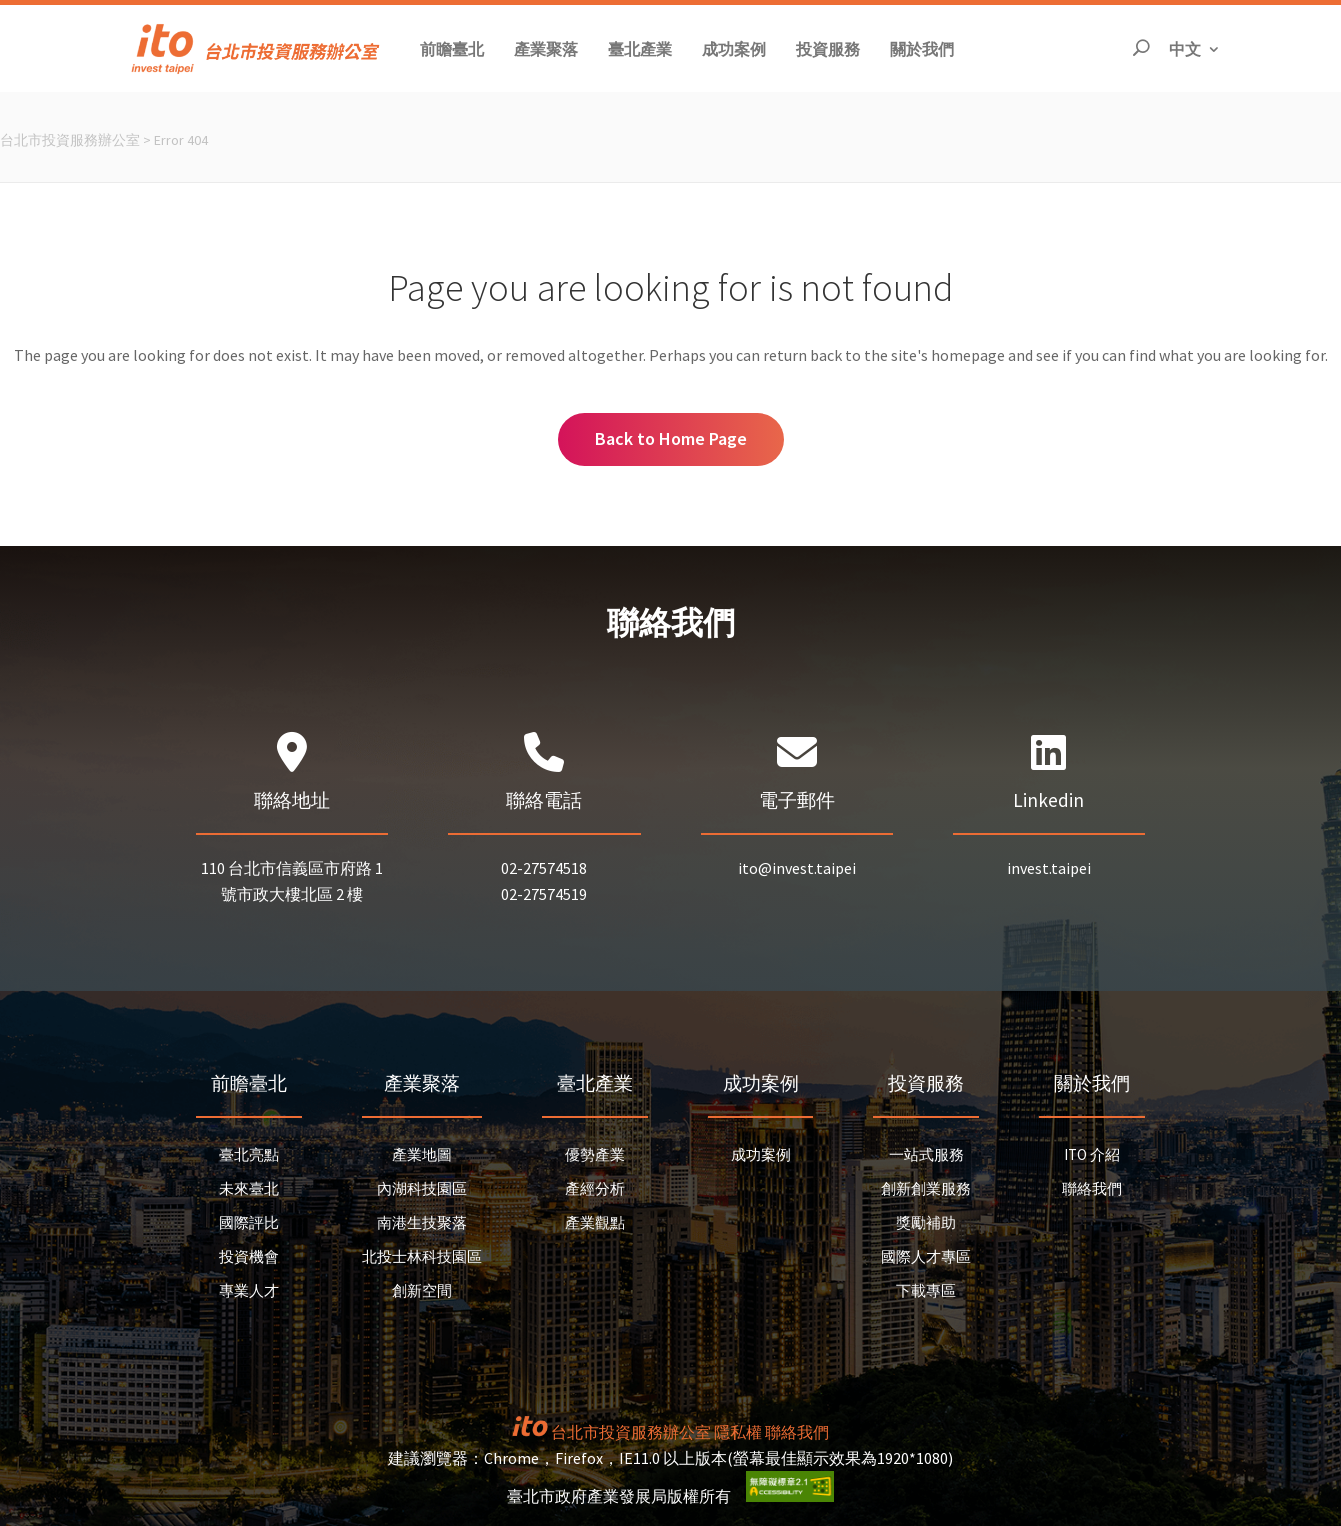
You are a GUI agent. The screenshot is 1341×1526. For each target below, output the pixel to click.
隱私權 (738, 1432)
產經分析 (595, 1188)
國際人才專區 (926, 1256)
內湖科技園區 (422, 1188)
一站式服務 (926, 1154)
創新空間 (422, 1290)
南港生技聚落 (422, 1222)
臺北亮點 (249, 1154)
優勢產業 (595, 1154)
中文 (1195, 47)
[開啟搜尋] (1141, 48)
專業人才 (249, 1290)
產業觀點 (595, 1222)
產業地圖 (422, 1154)
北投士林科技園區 (422, 1256)
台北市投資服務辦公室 (70, 140)
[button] (452, 48)
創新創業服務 (926, 1188)
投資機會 (249, 1256)
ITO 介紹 (1092, 1154)
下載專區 (926, 1290)
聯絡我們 (1092, 1188)
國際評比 (249, 1222)
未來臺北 (249, 1188)
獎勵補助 (926, 1222)
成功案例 (761, 1154)
